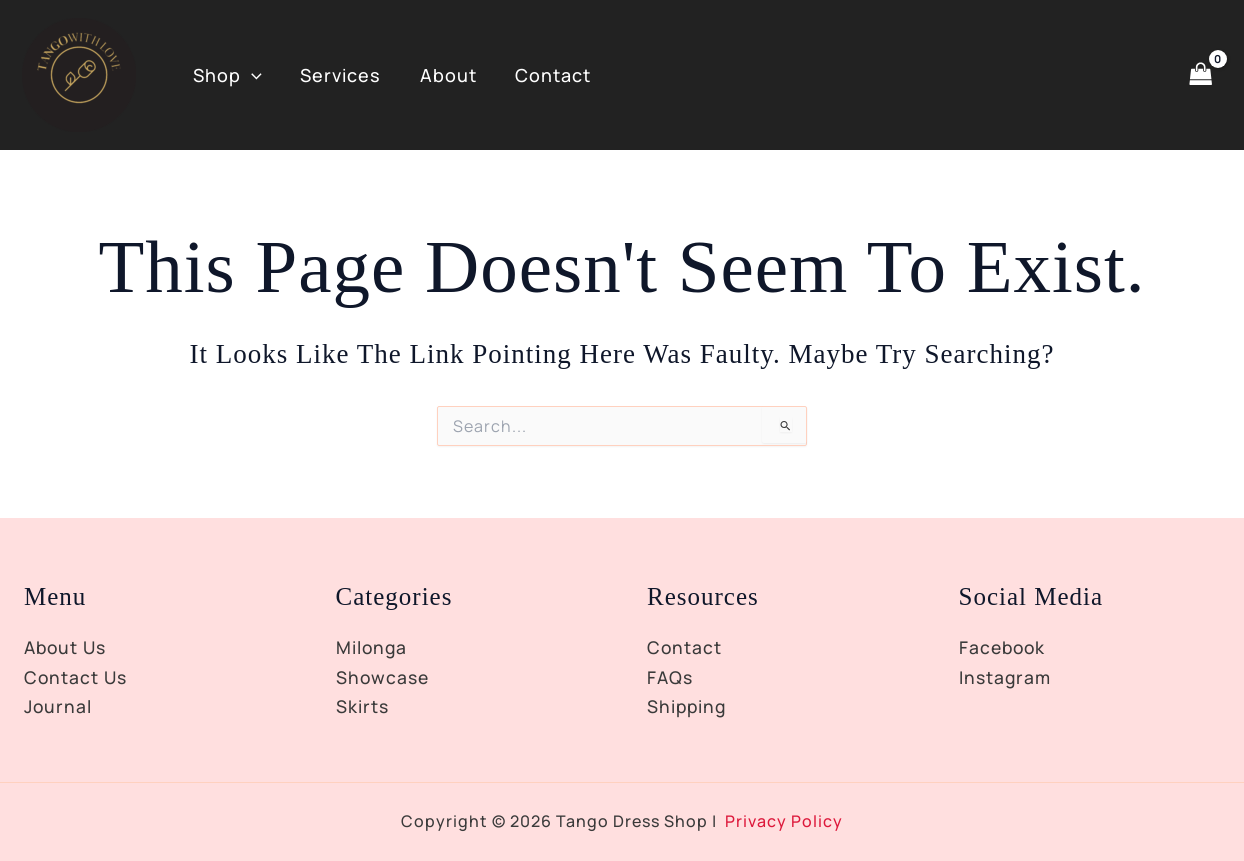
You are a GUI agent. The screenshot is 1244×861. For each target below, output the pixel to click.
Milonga (372, 647)
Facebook (1004, 647)
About (442, 75)
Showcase (384, 677)
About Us (67, 647)
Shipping (688, 706)
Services (337, 75)
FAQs (671, 677)
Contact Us (77, 677)
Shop (226, 75)
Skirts (363, 706)
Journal (59, 706)
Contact (545, 75)
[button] (250, 75)
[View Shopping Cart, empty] (1201, 74)
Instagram (1006, 677)
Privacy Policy (784, 821)
